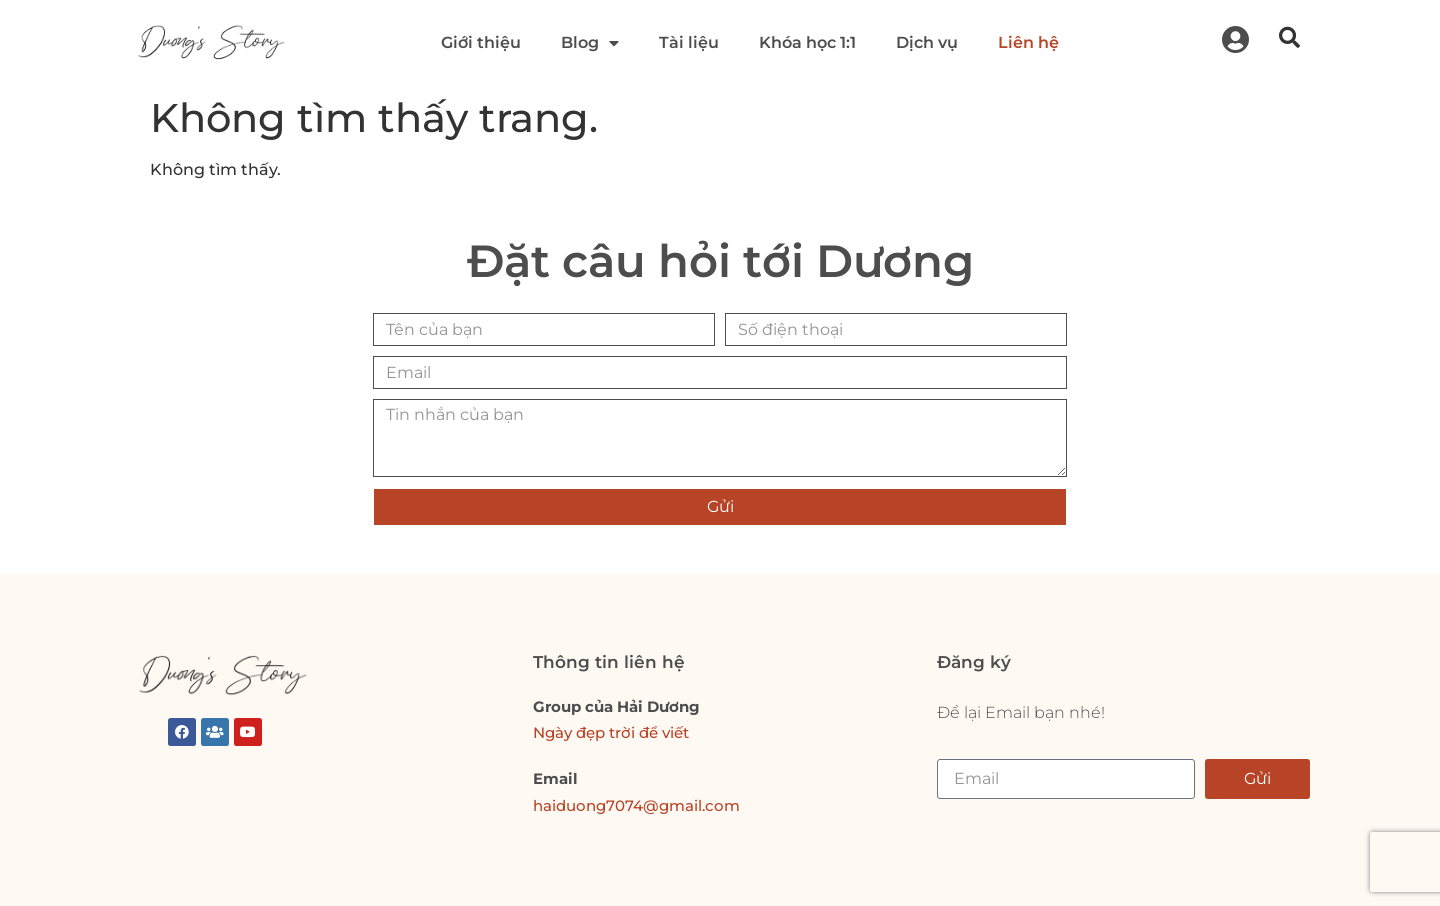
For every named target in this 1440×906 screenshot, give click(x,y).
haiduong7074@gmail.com (636, 805)
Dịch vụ (927, 42)
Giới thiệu (481, 42)
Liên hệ (1028, 42)
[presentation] (1125, 483)
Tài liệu (689, 42)
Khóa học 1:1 (807, 42)
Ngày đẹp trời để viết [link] (611, 732)
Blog (590, 43)
